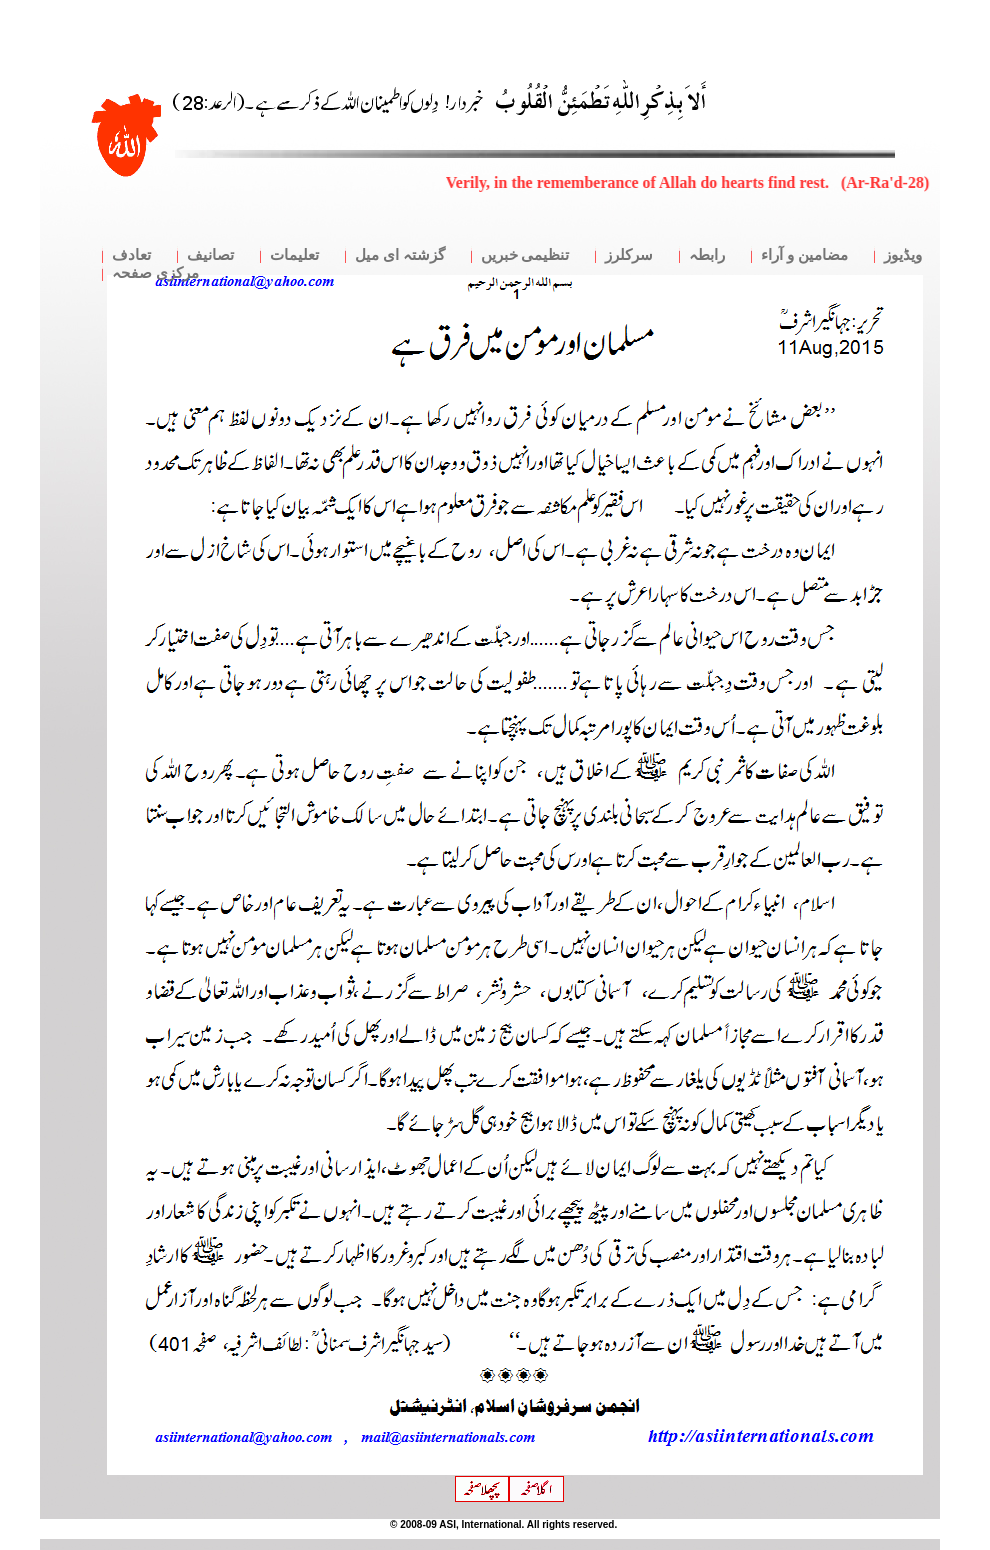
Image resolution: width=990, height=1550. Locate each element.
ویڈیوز (903, 255)
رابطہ (707, 255)
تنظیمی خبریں (525, 255)
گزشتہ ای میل (400, 255)
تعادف (131, 255)
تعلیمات (294, 255)
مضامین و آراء (804, 255)
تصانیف (210, 255)
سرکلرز (629, 255)
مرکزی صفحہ (155, 273)
